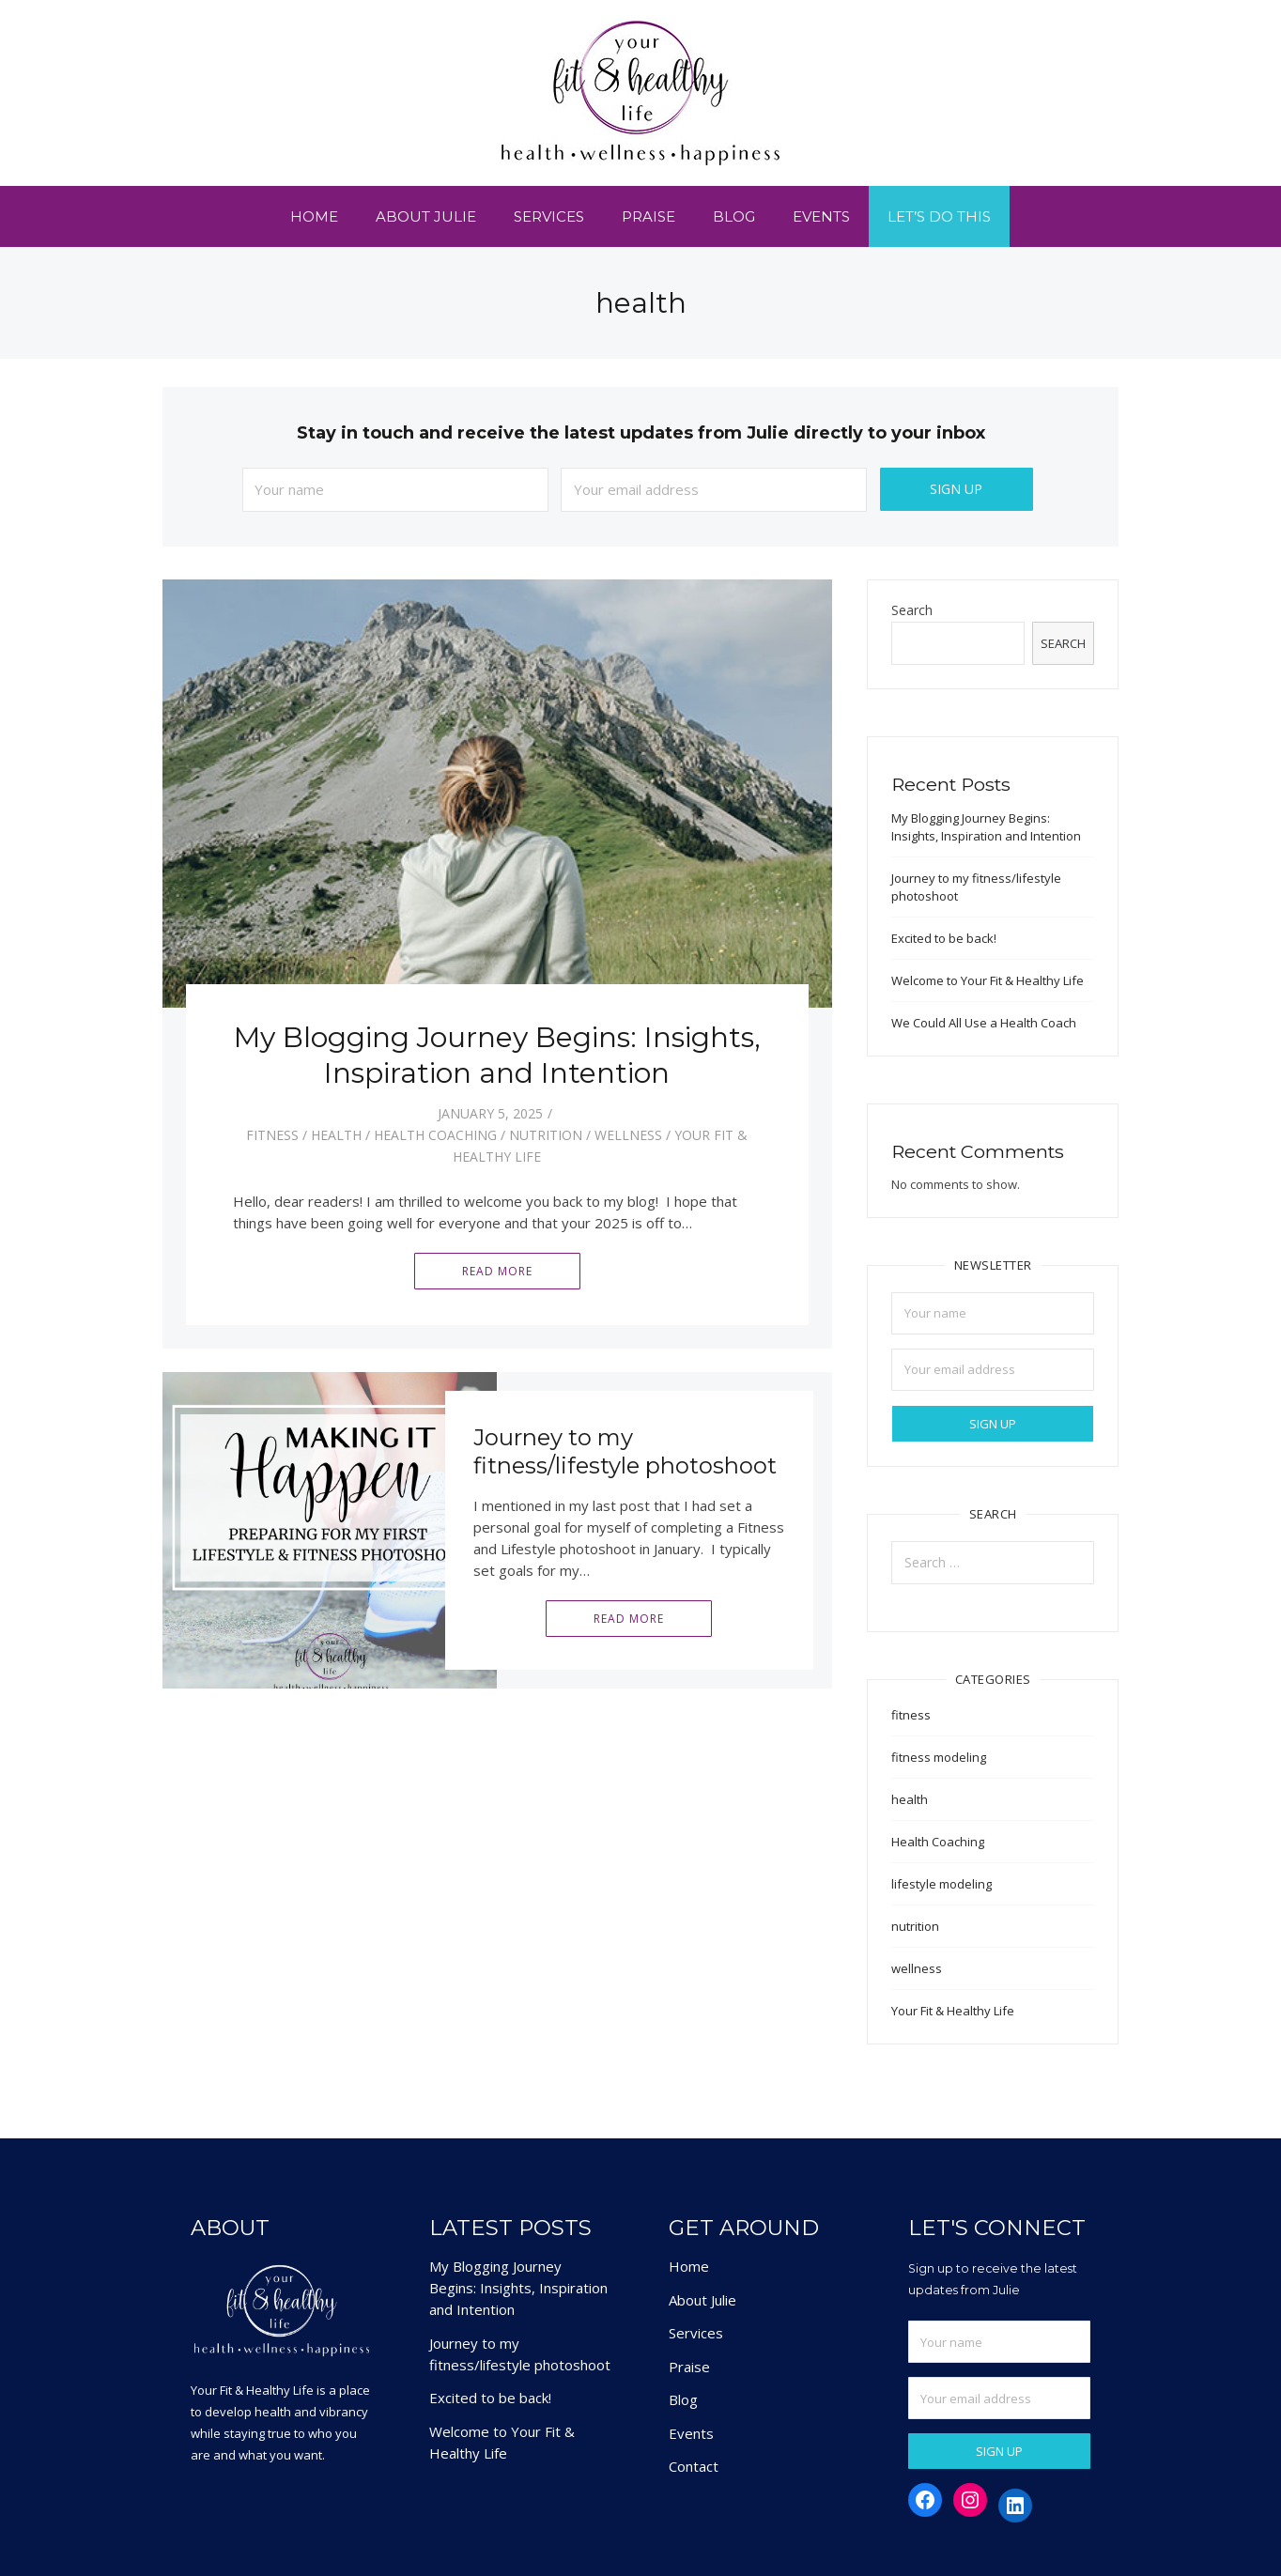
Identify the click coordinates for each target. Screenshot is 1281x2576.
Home (314, 216)
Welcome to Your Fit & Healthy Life (987, 980)
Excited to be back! (943, 938)
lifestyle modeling (941, 1883)
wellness (628, 1135)
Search (912, 610)
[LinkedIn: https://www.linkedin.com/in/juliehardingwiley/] (1015, 2505)
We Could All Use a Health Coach (983, 1022)
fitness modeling (938, 1757)
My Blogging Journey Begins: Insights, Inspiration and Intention (497, 1055)
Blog (734, 216)
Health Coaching (435, 1135)
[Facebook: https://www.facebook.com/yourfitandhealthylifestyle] (925, 2500)
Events (821, 216)
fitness (272, 1135)
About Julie (426, 216)
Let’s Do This (939, 216)
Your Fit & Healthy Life (952, 2010)
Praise (648, 216)
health (336, 1135)
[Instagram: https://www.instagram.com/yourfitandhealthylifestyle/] (970, 2500)
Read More (497, 1271)
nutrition (545, 1135)
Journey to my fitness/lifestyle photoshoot (625, 1451)
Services (549, 216)
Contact (693, 2466)
